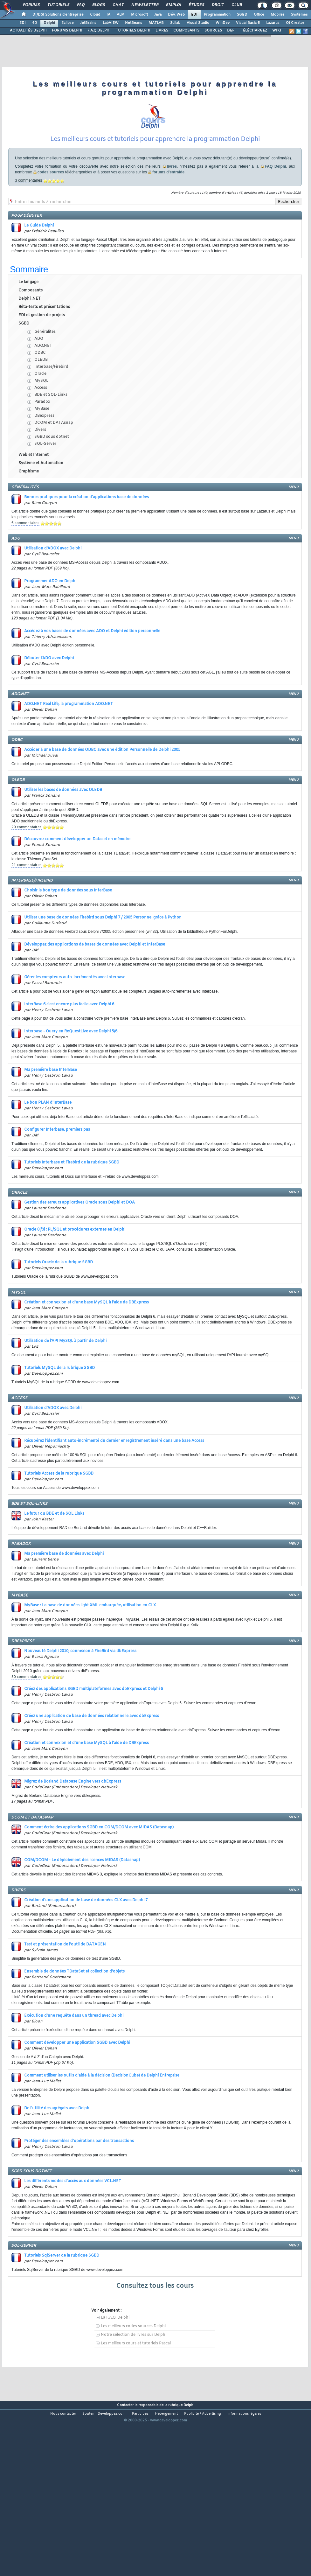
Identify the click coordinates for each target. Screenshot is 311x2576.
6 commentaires (25, 569)
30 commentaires (26, 1723)
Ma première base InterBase (50, 1115)
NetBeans (133, 23)
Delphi (49, 23)
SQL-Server (45, 489)
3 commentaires (28, 226)
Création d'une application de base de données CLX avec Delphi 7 (86, 1946)
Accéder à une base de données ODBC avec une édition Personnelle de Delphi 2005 (102, 795)
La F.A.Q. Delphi (115, 2363)
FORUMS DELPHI (67, 30)
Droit (217, 5)
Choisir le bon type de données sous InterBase (68, 936)
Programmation (217, 14)
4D (34, 23)
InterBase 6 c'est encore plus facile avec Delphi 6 (69, 1050)
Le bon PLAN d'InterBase (48, 1148)
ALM (121, 14)
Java (158, 14)
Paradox (42, 447)
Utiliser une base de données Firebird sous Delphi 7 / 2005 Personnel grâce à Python (103, 963)
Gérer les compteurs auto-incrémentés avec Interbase (74, 1023)
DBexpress (44, 461)
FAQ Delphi (275, 212)
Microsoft (139, 14)
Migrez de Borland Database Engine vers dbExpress (72, 1827)
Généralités (45, 377)
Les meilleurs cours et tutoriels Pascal (136, 2389)
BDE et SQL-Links (50, 440)
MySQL (41, 426)
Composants (30, 336)
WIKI (276, 30)
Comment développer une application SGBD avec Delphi (77, 2088)
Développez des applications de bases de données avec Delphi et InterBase (94, 990)
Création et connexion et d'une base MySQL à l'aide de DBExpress (86, 1348)
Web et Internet (33, 500)
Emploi (173, 5)
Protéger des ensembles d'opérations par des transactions (79, 2186)
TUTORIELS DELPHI (133, 30)
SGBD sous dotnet (51, 482)
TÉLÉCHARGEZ (254, 30)
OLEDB (41, 405)
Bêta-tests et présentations (44, 352)
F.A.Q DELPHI (99, 30)
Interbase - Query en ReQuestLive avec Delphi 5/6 (70, 1077)
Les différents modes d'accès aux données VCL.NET (72, 2227)
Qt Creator (295, 23)
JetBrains (88, 23)
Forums (31, 5)
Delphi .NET (29, 344)
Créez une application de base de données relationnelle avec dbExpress (91, 1761)
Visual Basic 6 (248, 23)
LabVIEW (111, 23)
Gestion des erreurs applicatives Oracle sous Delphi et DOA (79, 1248)
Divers (40, 475)
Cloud (95, 14)
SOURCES (213, 30)
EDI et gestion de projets (41, 361)
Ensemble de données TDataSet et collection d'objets (74, 2017)
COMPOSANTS (186, 30)
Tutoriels (58, 5)
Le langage (28, 328)
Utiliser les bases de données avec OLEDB (63, 835)
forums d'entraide (168, 218)
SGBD (242, 14)
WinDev (223, 23)
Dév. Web (176, 14)
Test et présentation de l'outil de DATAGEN (65, 1990)
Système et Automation (40, 509)
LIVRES (162, 30)
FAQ (80, 5)
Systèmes (299, 14)
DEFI (231, 30)
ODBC (40, 398)
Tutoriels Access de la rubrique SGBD (58, 1519)
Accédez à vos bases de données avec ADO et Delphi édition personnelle (92, 677)
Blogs (98, 5)
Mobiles (278, 14)
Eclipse (67, 23)
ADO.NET (43, 391)
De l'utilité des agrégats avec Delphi (57, 2154)
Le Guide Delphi (39, 271)
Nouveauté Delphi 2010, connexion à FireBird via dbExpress (80, 1697)
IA (108, 14)
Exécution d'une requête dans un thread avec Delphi (73, 2061)
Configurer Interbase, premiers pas (57, 1175)
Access (40, 433)
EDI (194, 14)
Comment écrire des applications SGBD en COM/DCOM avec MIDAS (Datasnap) (99, 1873)
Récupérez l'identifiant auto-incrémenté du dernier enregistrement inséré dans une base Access (114, 1486)
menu (293, 533)
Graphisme (28, 517)
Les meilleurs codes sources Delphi (133, 2372)
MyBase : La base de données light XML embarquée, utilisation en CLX (90, 1651)
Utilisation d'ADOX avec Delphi (52, 594)
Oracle (40, 419)
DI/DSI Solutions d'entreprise (58, 14)
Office (259, 14)
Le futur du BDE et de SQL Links (54, 1559)
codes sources (51, 218)
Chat (118, 5)
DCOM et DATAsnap (53, 468)
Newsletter (144, 5)
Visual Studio (198, 23)
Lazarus (273, 23)
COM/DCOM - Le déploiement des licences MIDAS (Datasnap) (82, 1906)
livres (172, 212)
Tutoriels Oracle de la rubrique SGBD (58, 1308)
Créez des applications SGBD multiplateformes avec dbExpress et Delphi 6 (93, 1734)
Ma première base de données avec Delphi (64, 1599)
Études (196, 5)
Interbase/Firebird (51, 412)
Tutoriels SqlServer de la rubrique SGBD (61, 2301)
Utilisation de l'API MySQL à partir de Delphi (65, 1386)
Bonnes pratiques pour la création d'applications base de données (86, 543)
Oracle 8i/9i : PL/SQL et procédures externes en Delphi (74, 1275)
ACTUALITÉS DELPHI (28, 30)
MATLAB (156, 23)
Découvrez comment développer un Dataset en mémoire (77, 885)
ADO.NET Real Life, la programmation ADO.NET (68, 749)
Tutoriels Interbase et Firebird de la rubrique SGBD (71, 1208)
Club (236, 5)
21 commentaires (26, 911)
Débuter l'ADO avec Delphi (49, 704)
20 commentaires (26, 873)
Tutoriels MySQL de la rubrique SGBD (59, 1413)
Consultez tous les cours (155, 2332)
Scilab (175, 23)
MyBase (41, 454)
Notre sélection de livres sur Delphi (133, 2380)
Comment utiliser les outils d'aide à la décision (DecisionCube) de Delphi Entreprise (101, 2121)
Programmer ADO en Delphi (50, 627)
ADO (38, 384)
